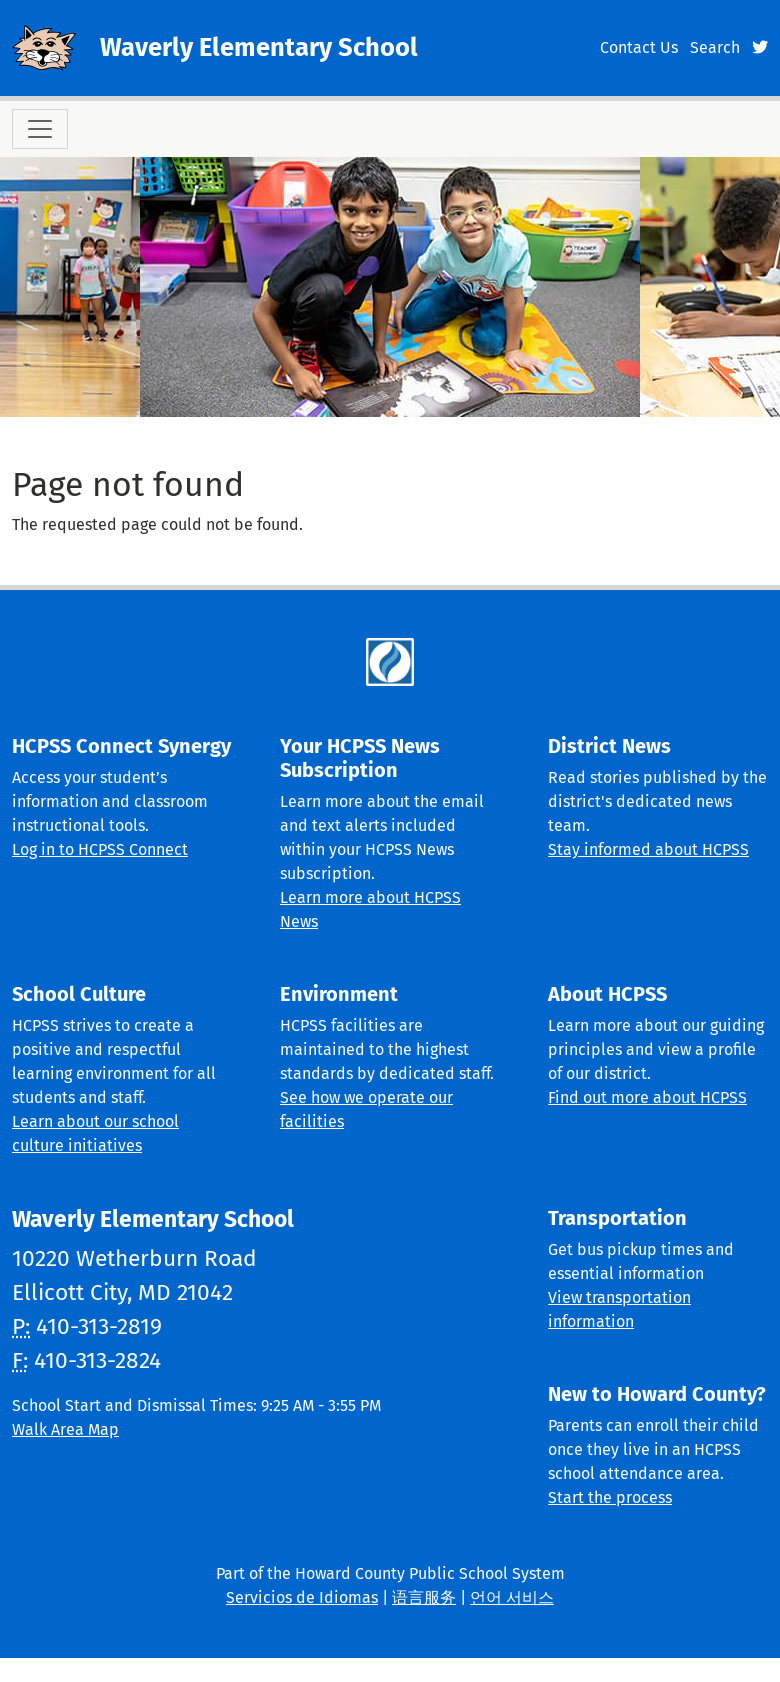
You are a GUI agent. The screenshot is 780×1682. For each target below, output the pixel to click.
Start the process (610, 1497)
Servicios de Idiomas (302, 1597)
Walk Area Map (65, 1429)
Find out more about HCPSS (647, 1097)
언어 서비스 (512, 1597)
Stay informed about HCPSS (648, 849)
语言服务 (424, 1597)
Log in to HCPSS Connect (100, 849)
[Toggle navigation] (40, 129)
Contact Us (639, 47)
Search (715, 47)
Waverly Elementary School (259, 47)
